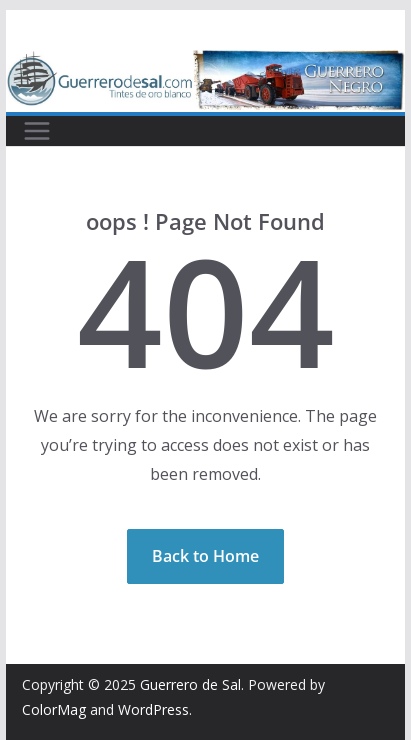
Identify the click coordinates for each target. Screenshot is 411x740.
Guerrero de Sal (190, 684)
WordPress (153, 709)
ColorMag (54, 709)
